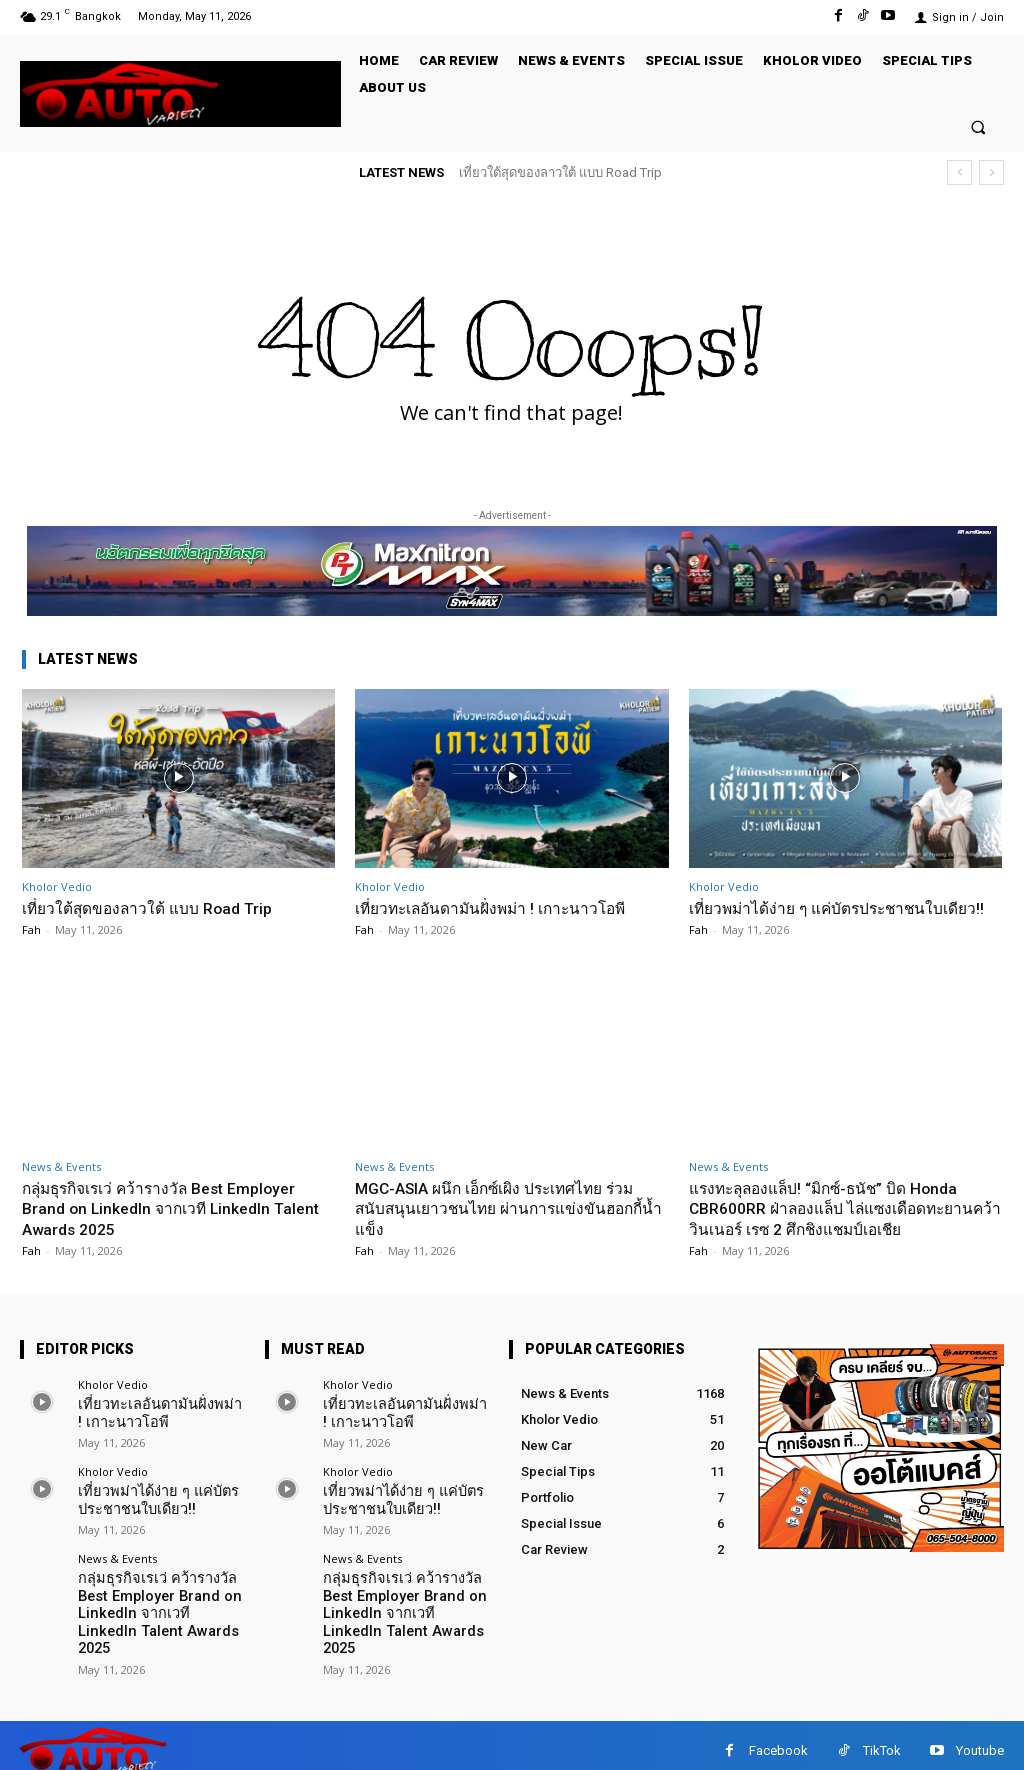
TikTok (882, 1738)
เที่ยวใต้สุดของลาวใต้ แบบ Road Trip (560, 172)
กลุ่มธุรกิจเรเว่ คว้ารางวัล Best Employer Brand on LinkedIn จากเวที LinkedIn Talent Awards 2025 (172, 1228)
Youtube (980, 1738)
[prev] (959, 172)
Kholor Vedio (57, 886)
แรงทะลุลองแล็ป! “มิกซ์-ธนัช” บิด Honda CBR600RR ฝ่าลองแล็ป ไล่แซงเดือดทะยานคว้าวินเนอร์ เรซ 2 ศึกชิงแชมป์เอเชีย (845, 1228)
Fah (31, 929)
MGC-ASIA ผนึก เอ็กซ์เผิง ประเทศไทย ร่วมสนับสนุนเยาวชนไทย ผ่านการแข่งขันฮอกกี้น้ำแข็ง (508, 1228)
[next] (991, 172)
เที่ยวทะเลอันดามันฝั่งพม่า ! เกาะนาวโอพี (504, 908)
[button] (978, 126)
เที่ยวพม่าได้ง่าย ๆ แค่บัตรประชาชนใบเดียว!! (829, 918)
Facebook (778, 1738)
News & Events (61, 1186)
